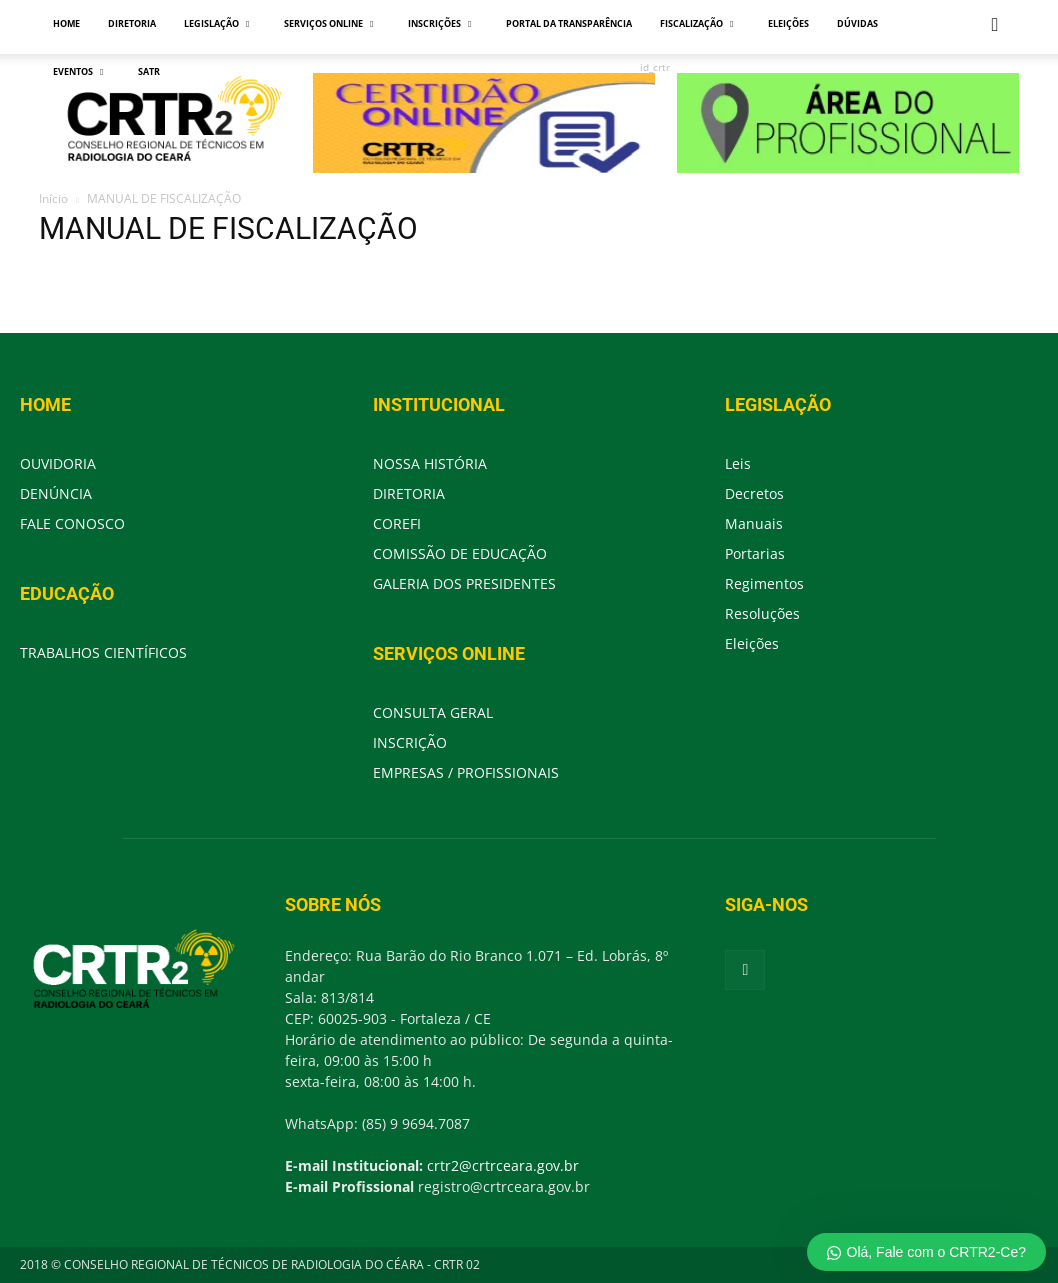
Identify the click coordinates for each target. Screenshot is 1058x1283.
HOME (66, 23)
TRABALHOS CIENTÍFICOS (103, 652)
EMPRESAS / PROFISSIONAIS (466, 772)
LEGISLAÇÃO (216, 23)
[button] (995, 25)
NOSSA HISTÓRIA (430, 463)
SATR (149, 71)
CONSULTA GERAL (433, 712)
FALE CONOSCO (72, 523)
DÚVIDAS (857, 23)
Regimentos (764, 583)
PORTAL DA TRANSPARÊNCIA (569, 23)
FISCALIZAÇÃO (696, 23)
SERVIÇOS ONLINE (328, 23)
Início (53, 198)
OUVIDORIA (58, 463)
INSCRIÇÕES (439, 23)
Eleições (752, 643)
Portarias (755, 553)
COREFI (397, 523)
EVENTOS (78, 71)
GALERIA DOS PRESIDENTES (464, 583)
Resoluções (762, 613)
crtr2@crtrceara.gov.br (503, 1165)
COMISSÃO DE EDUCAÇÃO (460, 553)
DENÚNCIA (56, 493)
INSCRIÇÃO (410, 742)
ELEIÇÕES (788, 23)
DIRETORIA (132, 23)
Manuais (754, 523)
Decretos (754, 493)
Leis (738, 463)
